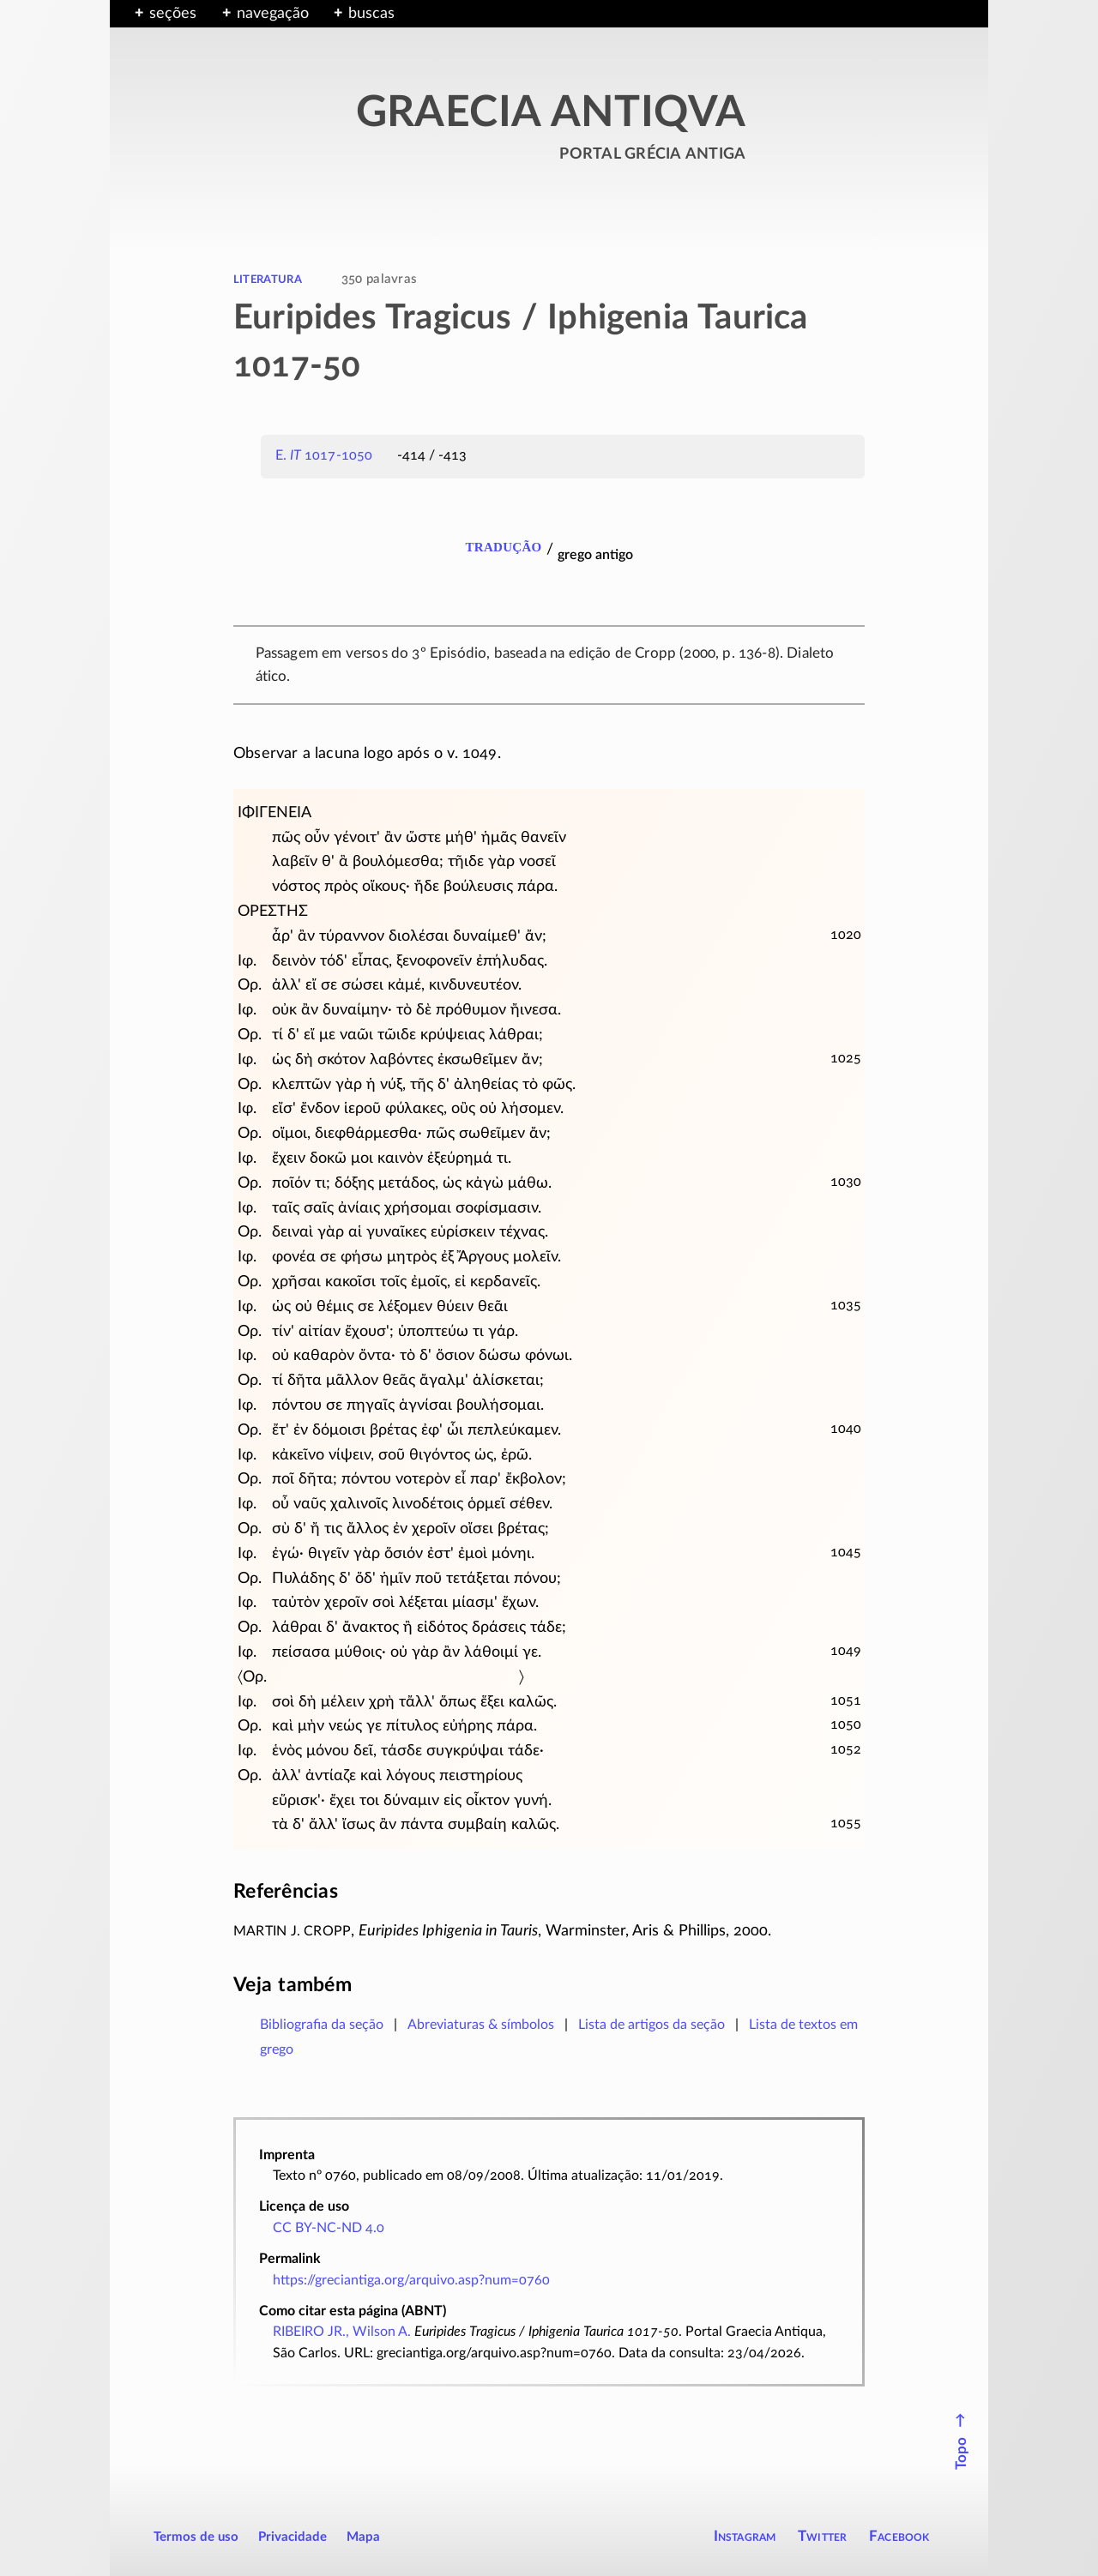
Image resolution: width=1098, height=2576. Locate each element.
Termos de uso (196, 2537)
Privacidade (292, 2537)
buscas (371, 13)
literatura (267, 278)
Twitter (822, 2536)
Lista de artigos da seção (651, 2024)
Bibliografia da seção (321, 2024)
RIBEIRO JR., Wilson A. (342, 2331)
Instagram (745, 2536)
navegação (273, 13)
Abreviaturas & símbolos (480, 2024)
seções (172, 13)
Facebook (899, 2536)
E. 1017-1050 (324, 455)
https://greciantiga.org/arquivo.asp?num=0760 (411, 2280)
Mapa (363, 2537)
